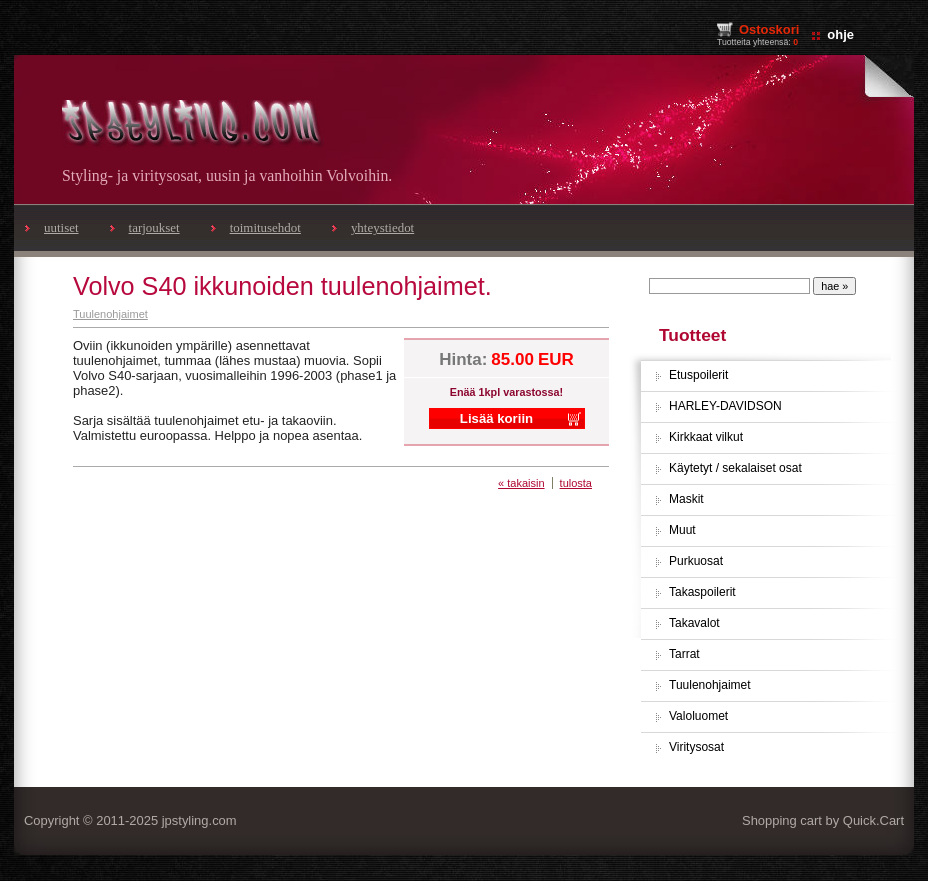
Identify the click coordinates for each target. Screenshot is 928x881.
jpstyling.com (199, 820)
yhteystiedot (382, 227)
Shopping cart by (823, 820)
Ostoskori (769, 29)
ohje (840, 34)
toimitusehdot (265, 227)
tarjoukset (154, 227)
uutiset (61, 227)
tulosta (576, 483)
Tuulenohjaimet (110, 314)
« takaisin (521, 483)
